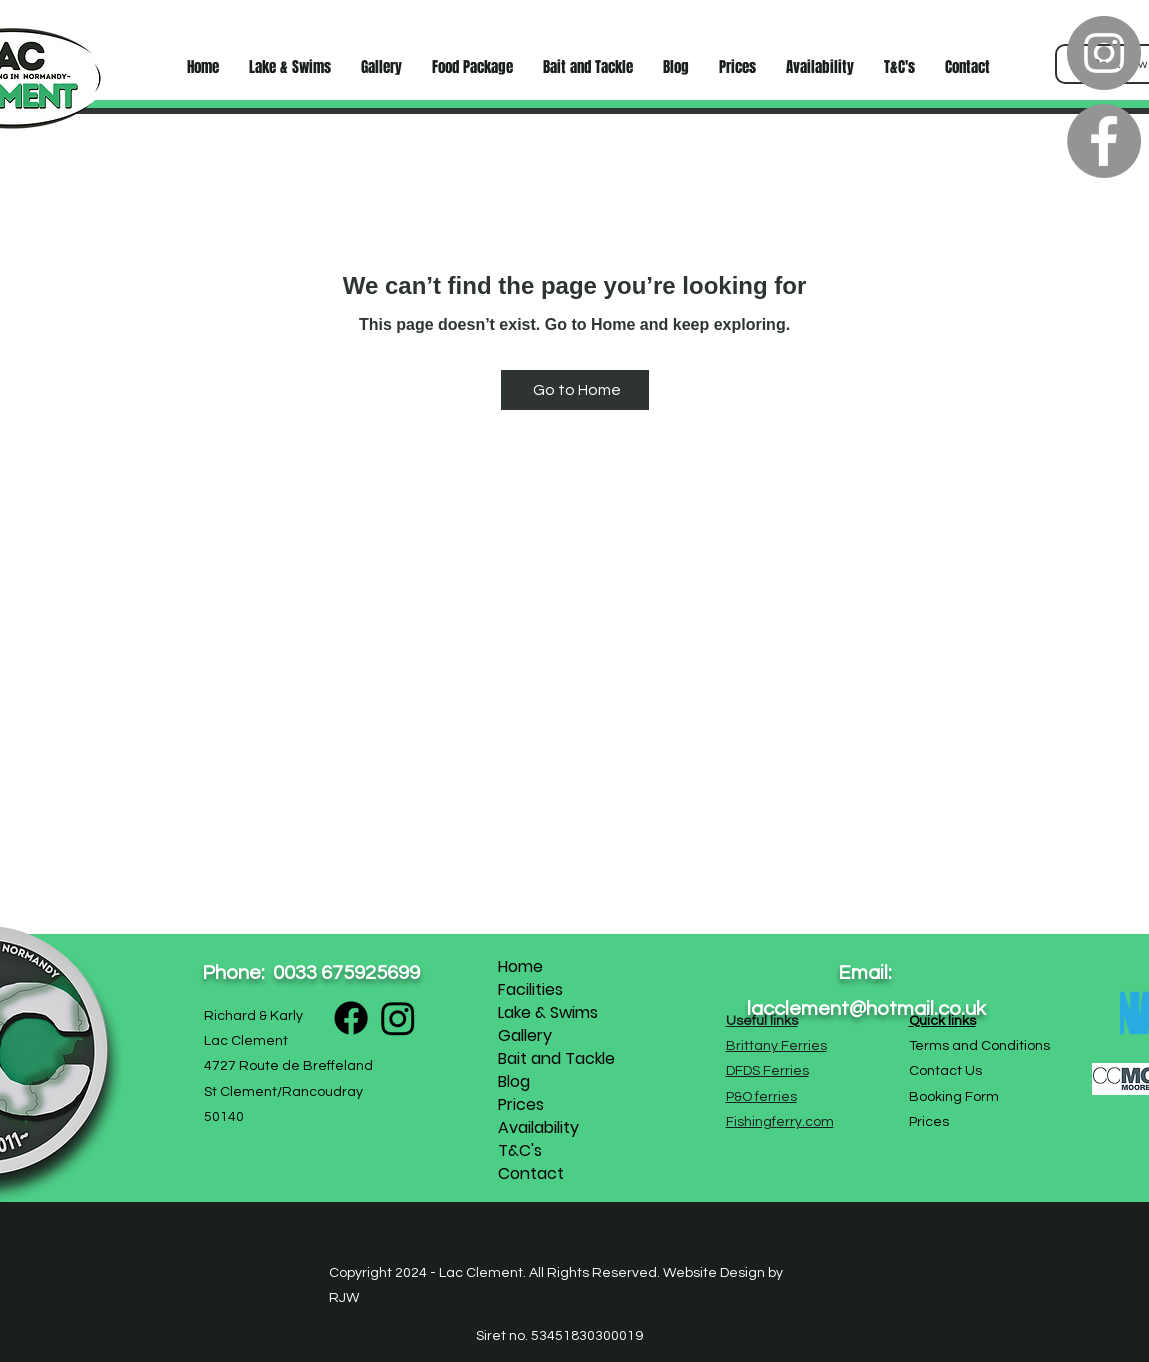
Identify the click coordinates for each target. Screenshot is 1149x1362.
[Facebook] (1104, 141)
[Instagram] (1104, 53)
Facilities (530, 989)
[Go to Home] (575, 390)
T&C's (520, 1150)
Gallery (525, 1035)
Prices (521, 1104)
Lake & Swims (548, 1012)
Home (520, 966)
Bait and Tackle (556, 1058)
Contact (531, 1173)
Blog (514, 1081)
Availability (538, 1127)
